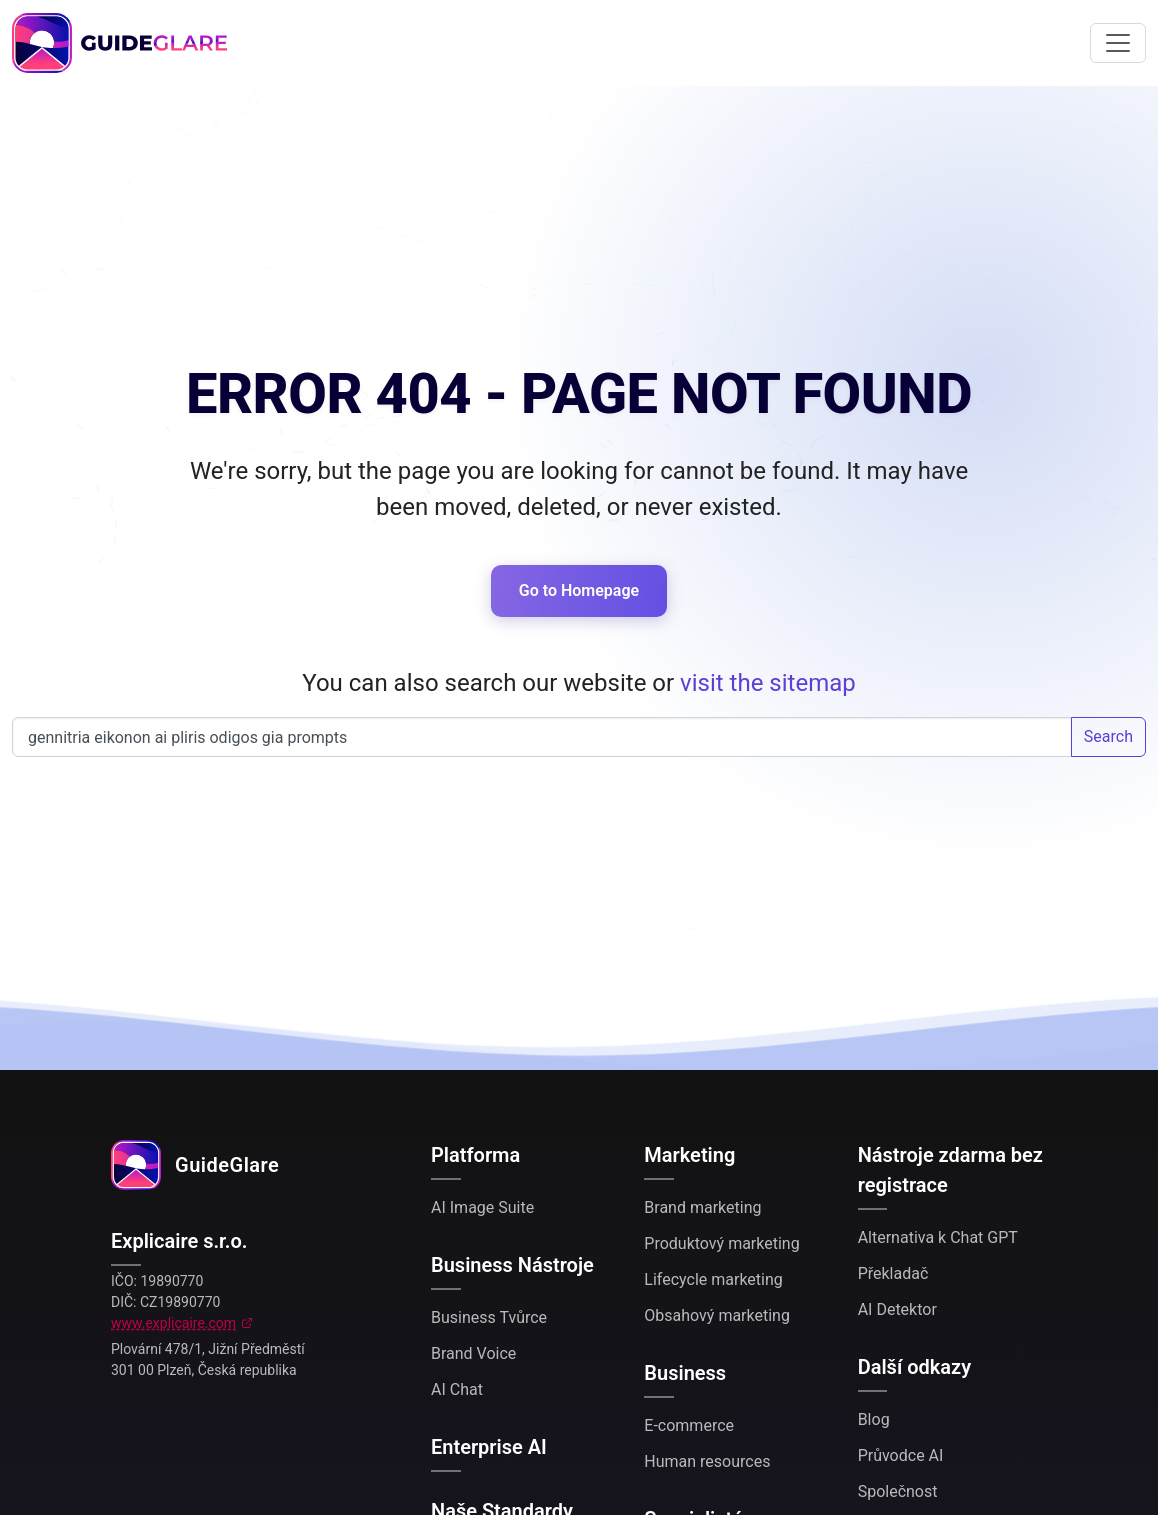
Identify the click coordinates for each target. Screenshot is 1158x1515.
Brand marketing (702, 1207)
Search (1108, 736)
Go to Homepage (579, 590)
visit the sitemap (768, 683)
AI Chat (457, 1389)
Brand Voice (473, 1353)
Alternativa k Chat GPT (938, 1237)
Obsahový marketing (717, 1315)
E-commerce (689, 1425)
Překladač (893, 1273)
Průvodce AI (901, 1455)
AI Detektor (897, 1309)
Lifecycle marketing (713, 1279)
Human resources (707, 1461)
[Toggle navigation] (1118, 43)
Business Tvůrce (489, 1317)
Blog (874, 1419)
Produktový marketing (721, 1243)
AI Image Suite (482, 1207)
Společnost (898, 1491)
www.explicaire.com (173, 1323)
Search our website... (542, 737)
